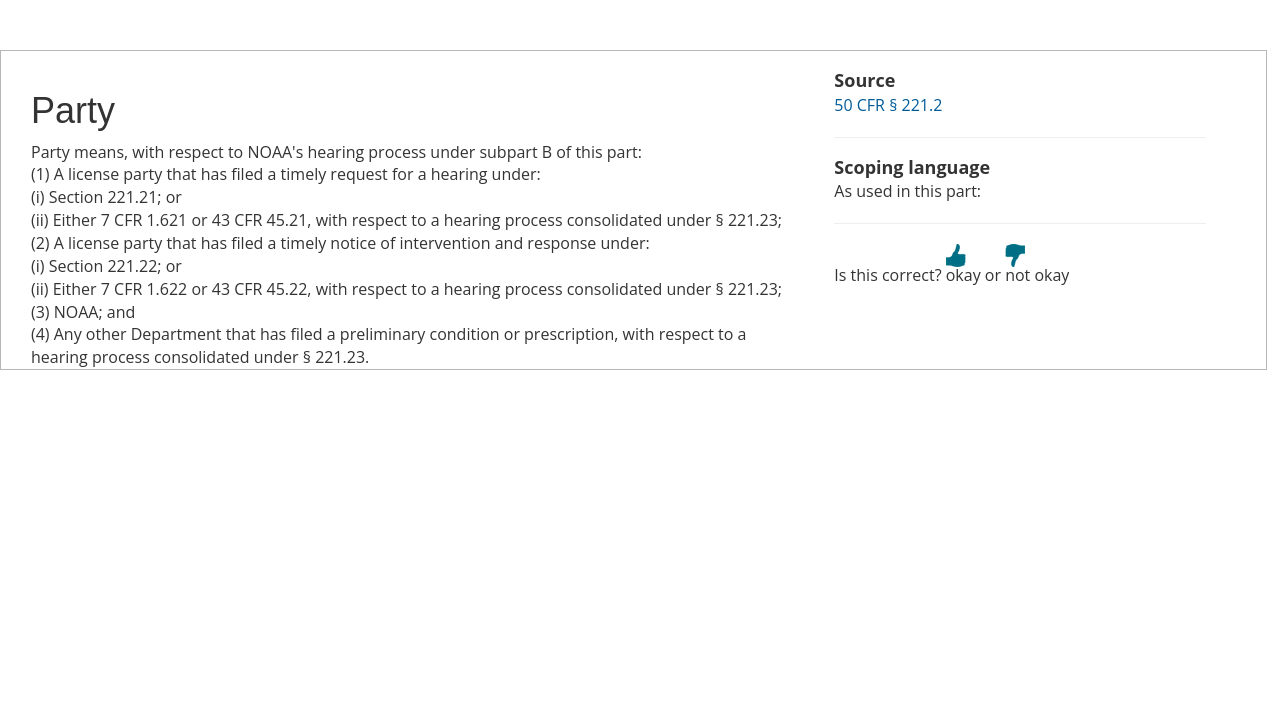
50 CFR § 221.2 (888, 105)
